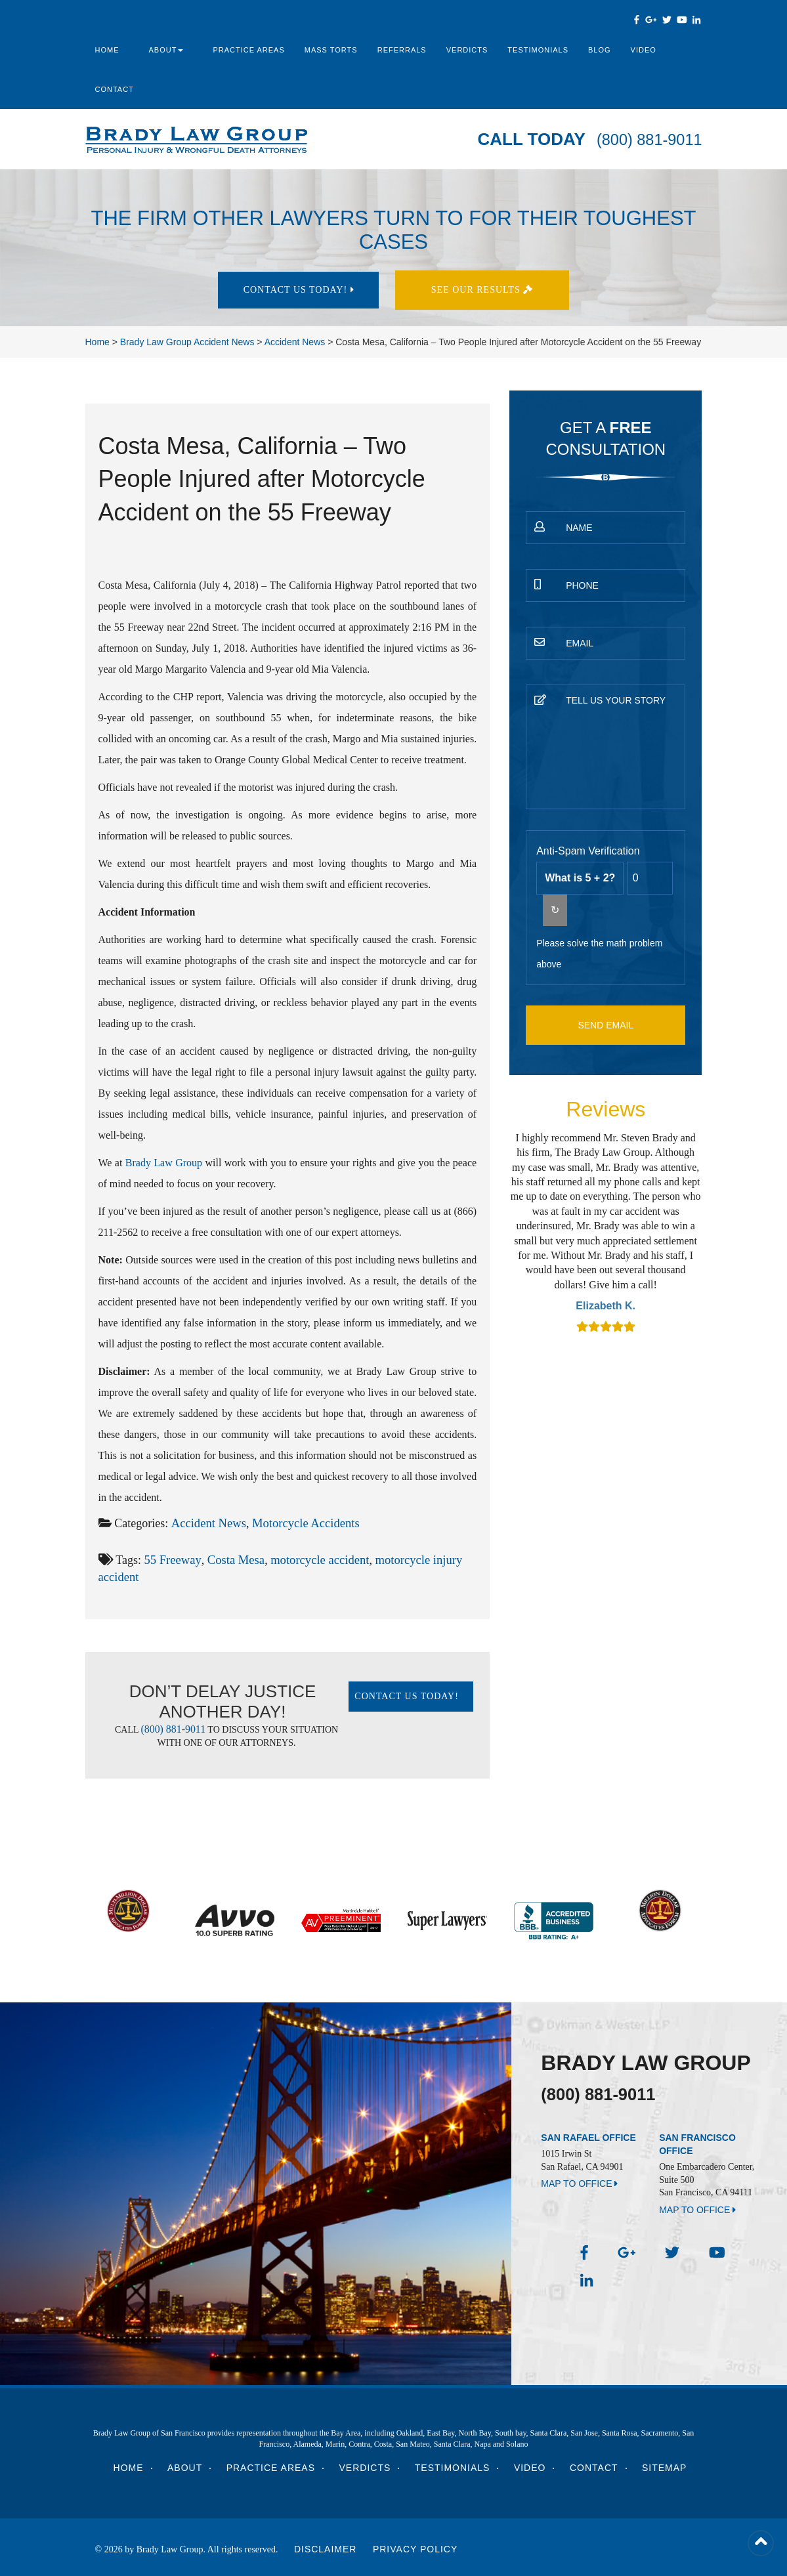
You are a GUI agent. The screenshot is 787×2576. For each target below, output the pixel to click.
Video (643, 50)
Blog (599, 50)
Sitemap (664, 2464)
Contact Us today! (299, 290)
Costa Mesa (233, 1558)
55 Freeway (171, 1558)
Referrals (402, 50)
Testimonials (537, 50)
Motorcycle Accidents (300, 1522)
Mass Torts (331, 50)
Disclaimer (325, 2545)
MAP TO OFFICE (579, 2183)
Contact (114, 89)
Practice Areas (248, 50)
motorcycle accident (313, 1558)
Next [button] (705, 1233)
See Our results (488, 290)
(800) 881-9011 (643, 139)
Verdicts (467, 50)
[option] (605, 1234)
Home (107, 50)
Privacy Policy (415, 2545)
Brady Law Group (163, 1162)
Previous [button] (506, 1233)
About (166, 50)
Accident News (207, 1522)
